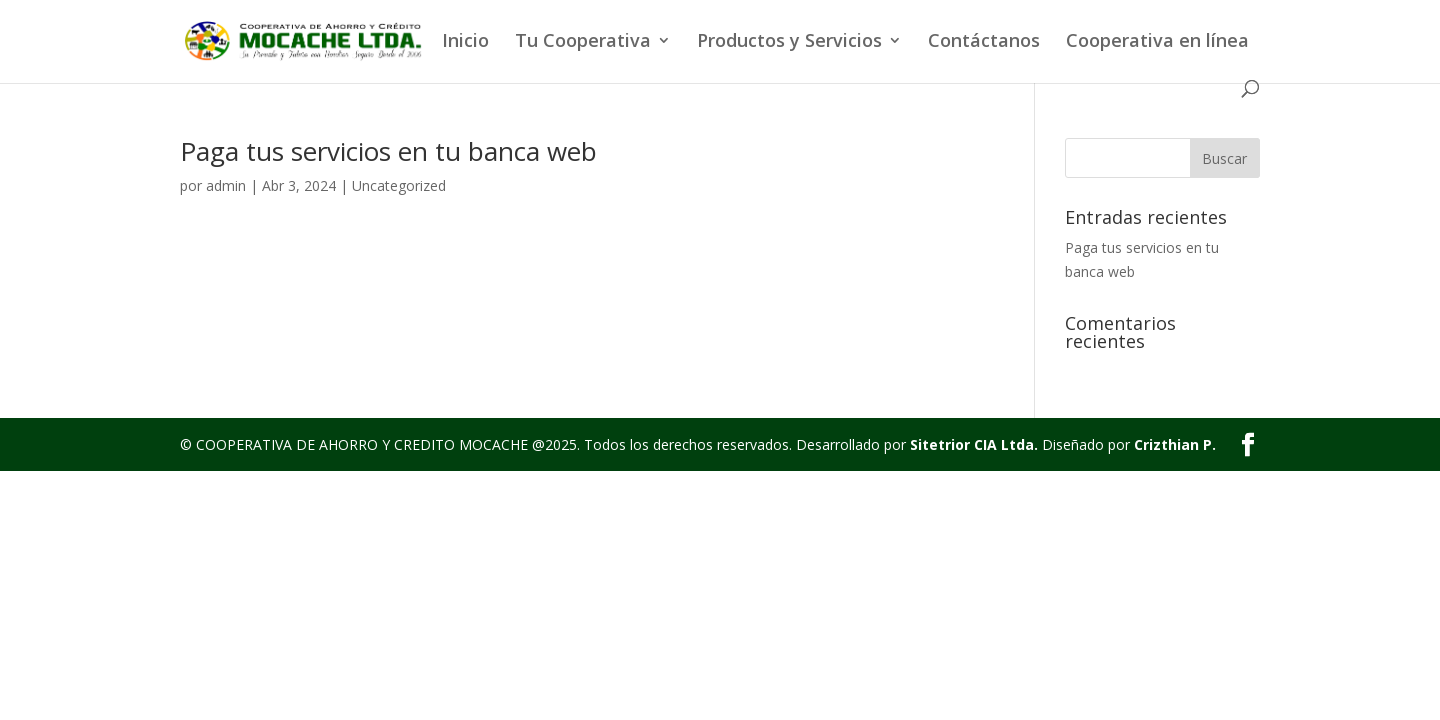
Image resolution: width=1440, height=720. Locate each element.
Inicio (465, 42)
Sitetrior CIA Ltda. (974, 444)
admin (226, 185)
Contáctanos (984, 42)
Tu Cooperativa (583, 42)
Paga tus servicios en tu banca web (388, 151)
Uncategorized (399, 185)
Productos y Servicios (789, 42)
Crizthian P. (1175, 444)
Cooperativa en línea (1157, 42)
